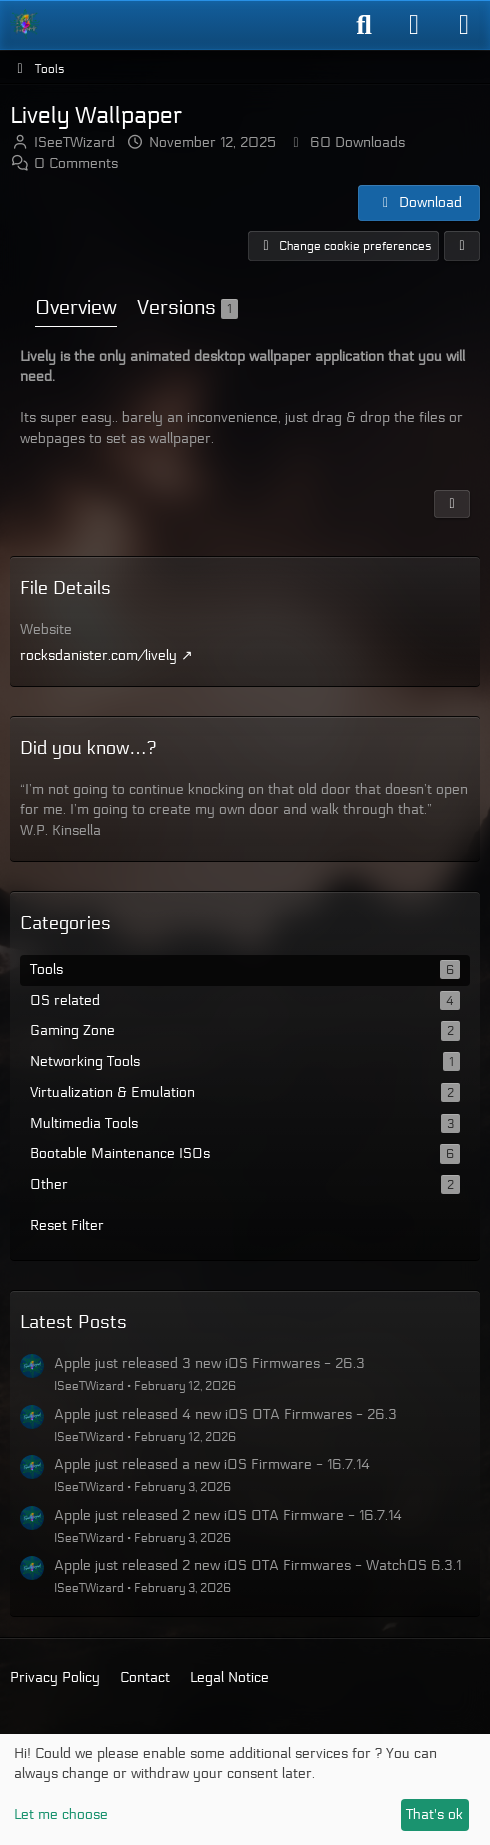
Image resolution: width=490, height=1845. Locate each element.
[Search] (364, 25)
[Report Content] (452, 503)
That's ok (434, 1814)
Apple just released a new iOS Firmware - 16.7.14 (212, 1464)
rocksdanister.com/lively (98, 655)
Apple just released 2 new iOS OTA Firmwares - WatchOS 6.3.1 (257, 1565)
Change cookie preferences (343, 246)
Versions (187, 308)
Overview (76, 308)
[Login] (414, 25)
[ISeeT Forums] (25, 24)
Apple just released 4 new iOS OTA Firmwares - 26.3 (225, 1414)
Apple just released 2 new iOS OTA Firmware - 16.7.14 (228, 1515)
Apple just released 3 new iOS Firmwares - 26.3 (209, 1363)
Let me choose (61, 1814)
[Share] (462, 246)
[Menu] (464, 25)
